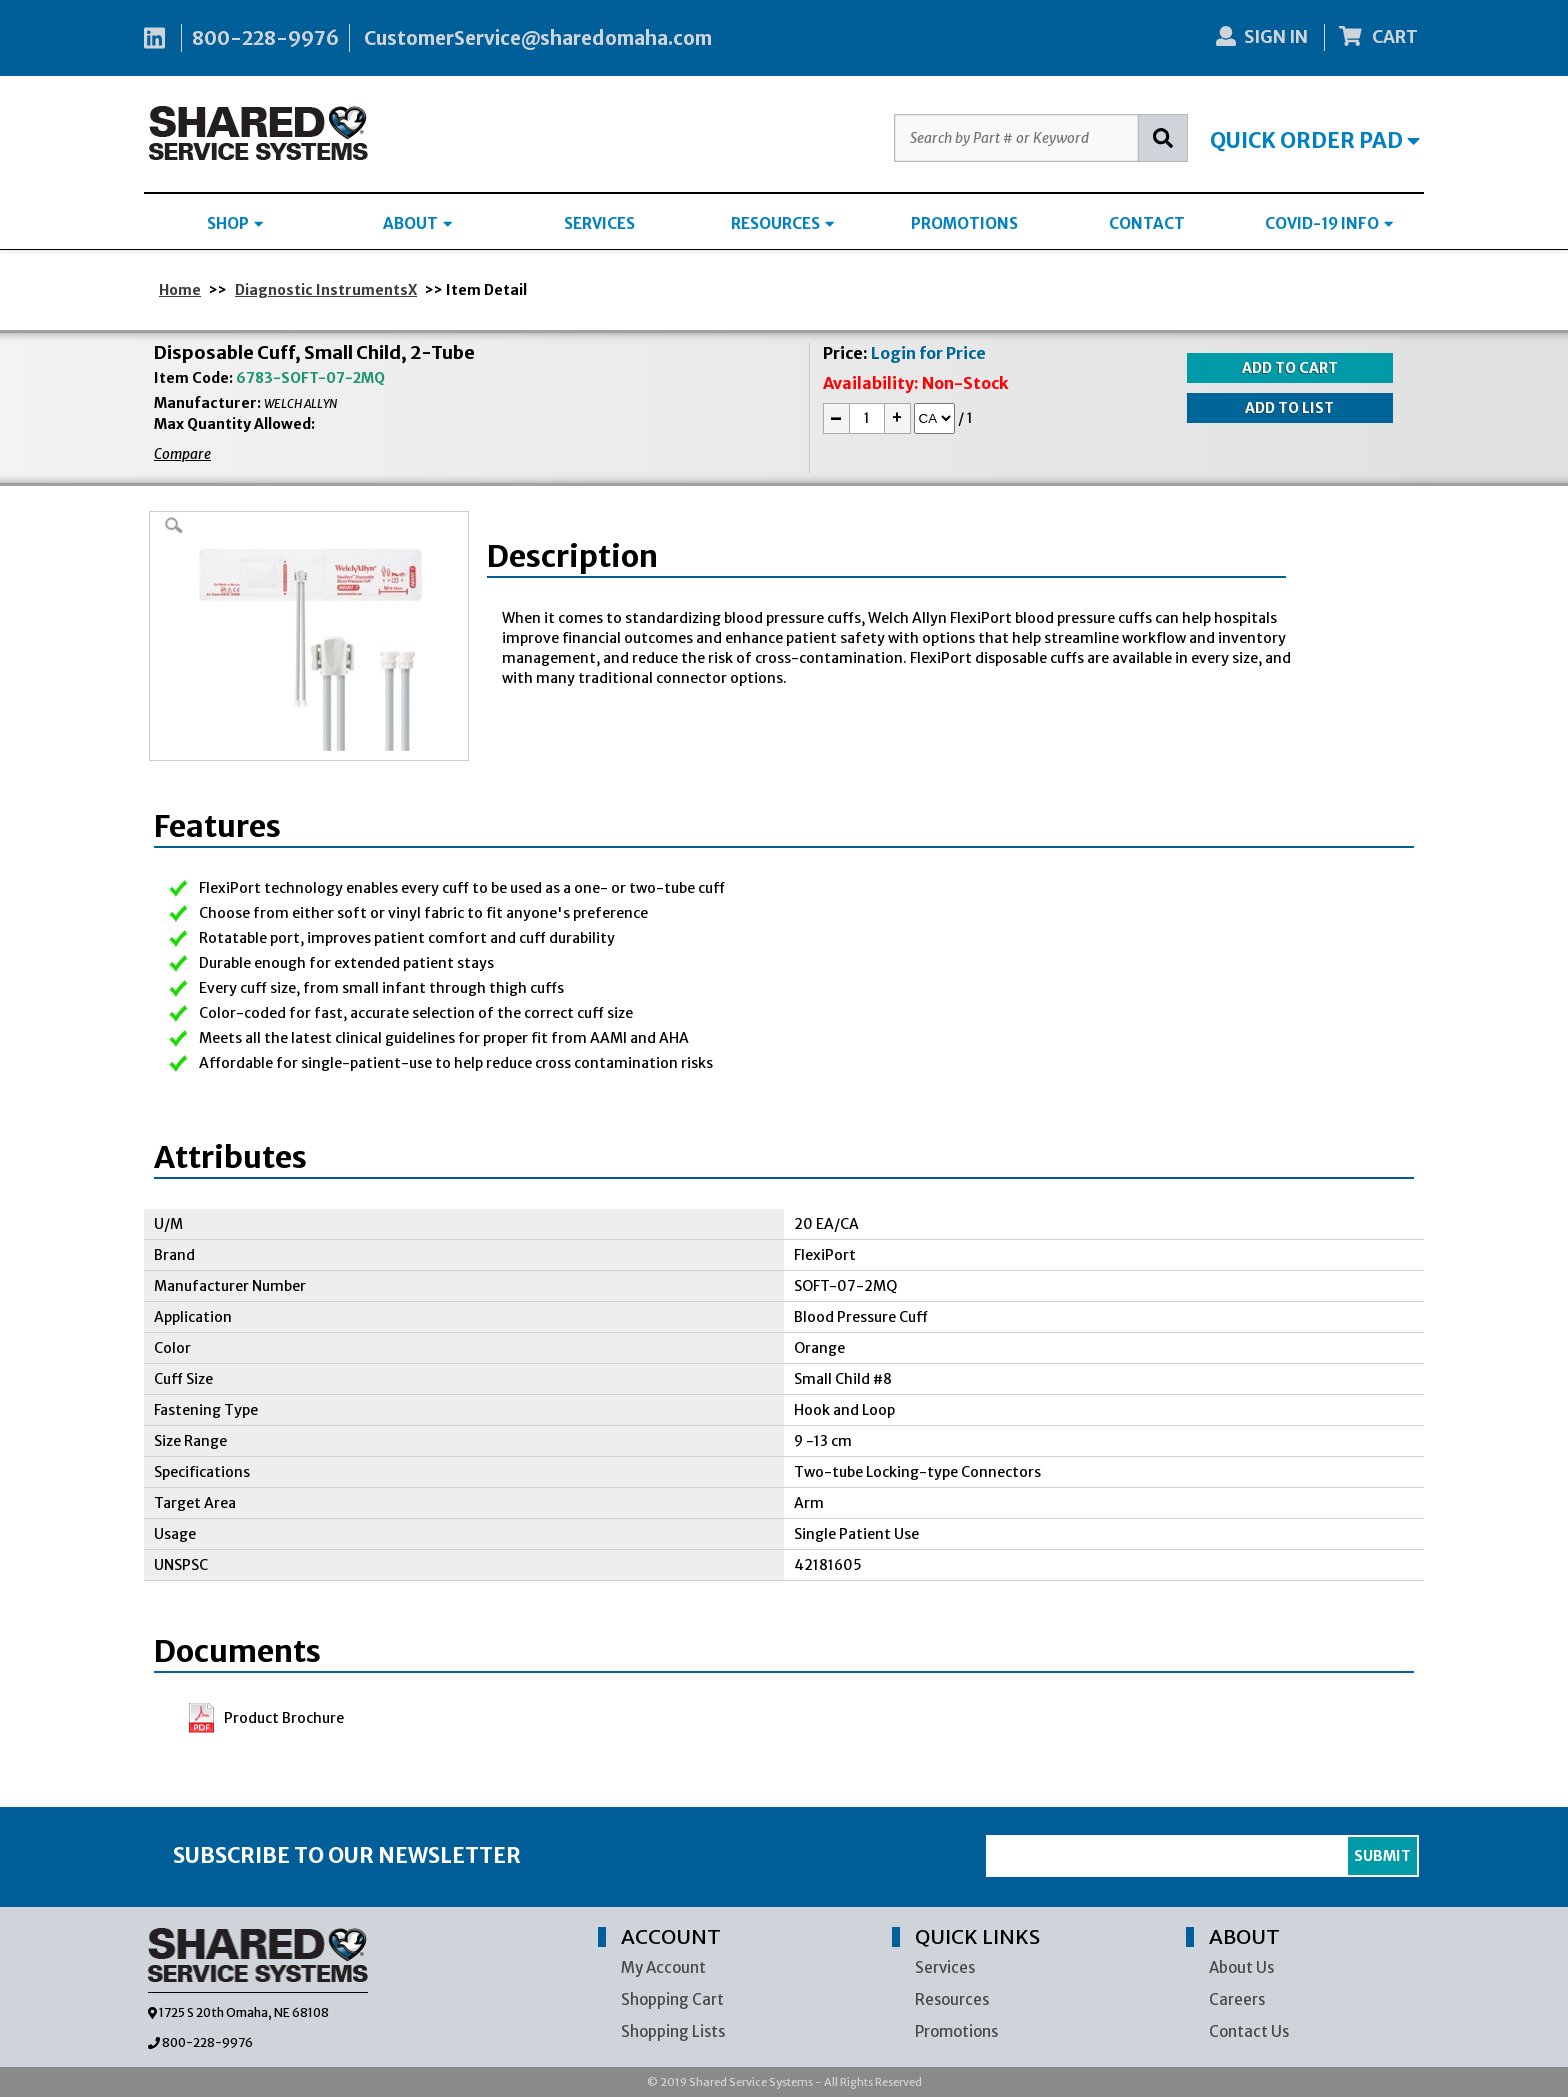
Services (945, 1967)
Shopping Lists (673, 2031)
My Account (663, 1967)
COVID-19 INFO (1329, 223)
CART (1379, 37)
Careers (1237, 1999)
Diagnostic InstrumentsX (326, 290)
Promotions (956, 2031)
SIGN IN (1262, 37)
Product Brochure (284, 1718)
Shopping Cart (672, 1999)
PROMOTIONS (964, 223)
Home (180, 290)
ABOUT (417, 223)
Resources (952, 1999)
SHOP (235, 223)
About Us (1241, 1967)
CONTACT (1147, 223)
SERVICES (599, 223)
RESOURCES (782, 223)
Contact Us (1249, 2031)
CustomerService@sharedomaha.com (538, 38)
